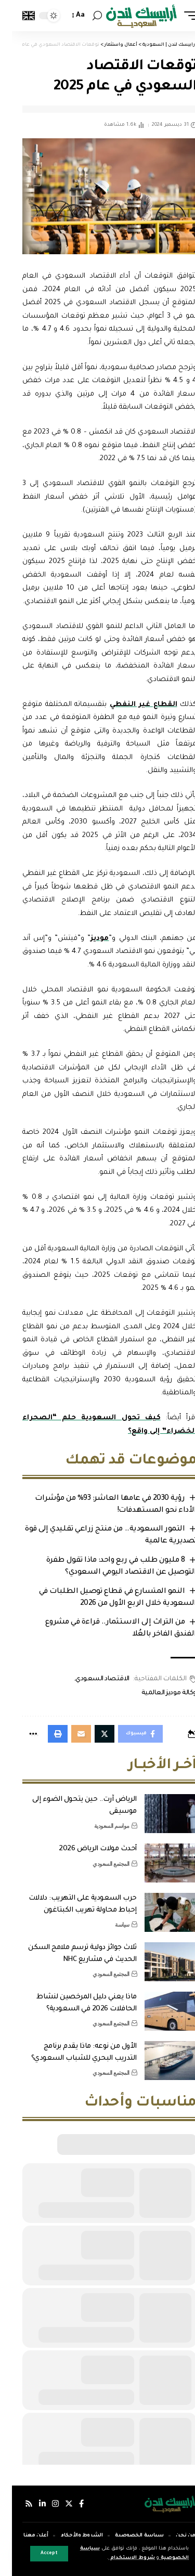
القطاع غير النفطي (131, 705)
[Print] (46, 1734)
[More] (21, 1734)
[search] (85, 16)
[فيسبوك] (69, 2503)
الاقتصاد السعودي (90, 1679)
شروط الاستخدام (120, 2558)
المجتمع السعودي (99, 1863)
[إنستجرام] (43, 2503)
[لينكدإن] (30, 2503)
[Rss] (16, 2503)
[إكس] (56, 2503)
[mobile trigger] (176, 15)
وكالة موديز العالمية (157, 1693)
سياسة (110, 1924)
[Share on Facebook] (128, 1734)
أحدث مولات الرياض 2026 (86, 1849)
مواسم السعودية (100, 1825)
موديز (88, 939)
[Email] (69, 1734)
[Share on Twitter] (92, 1734)
